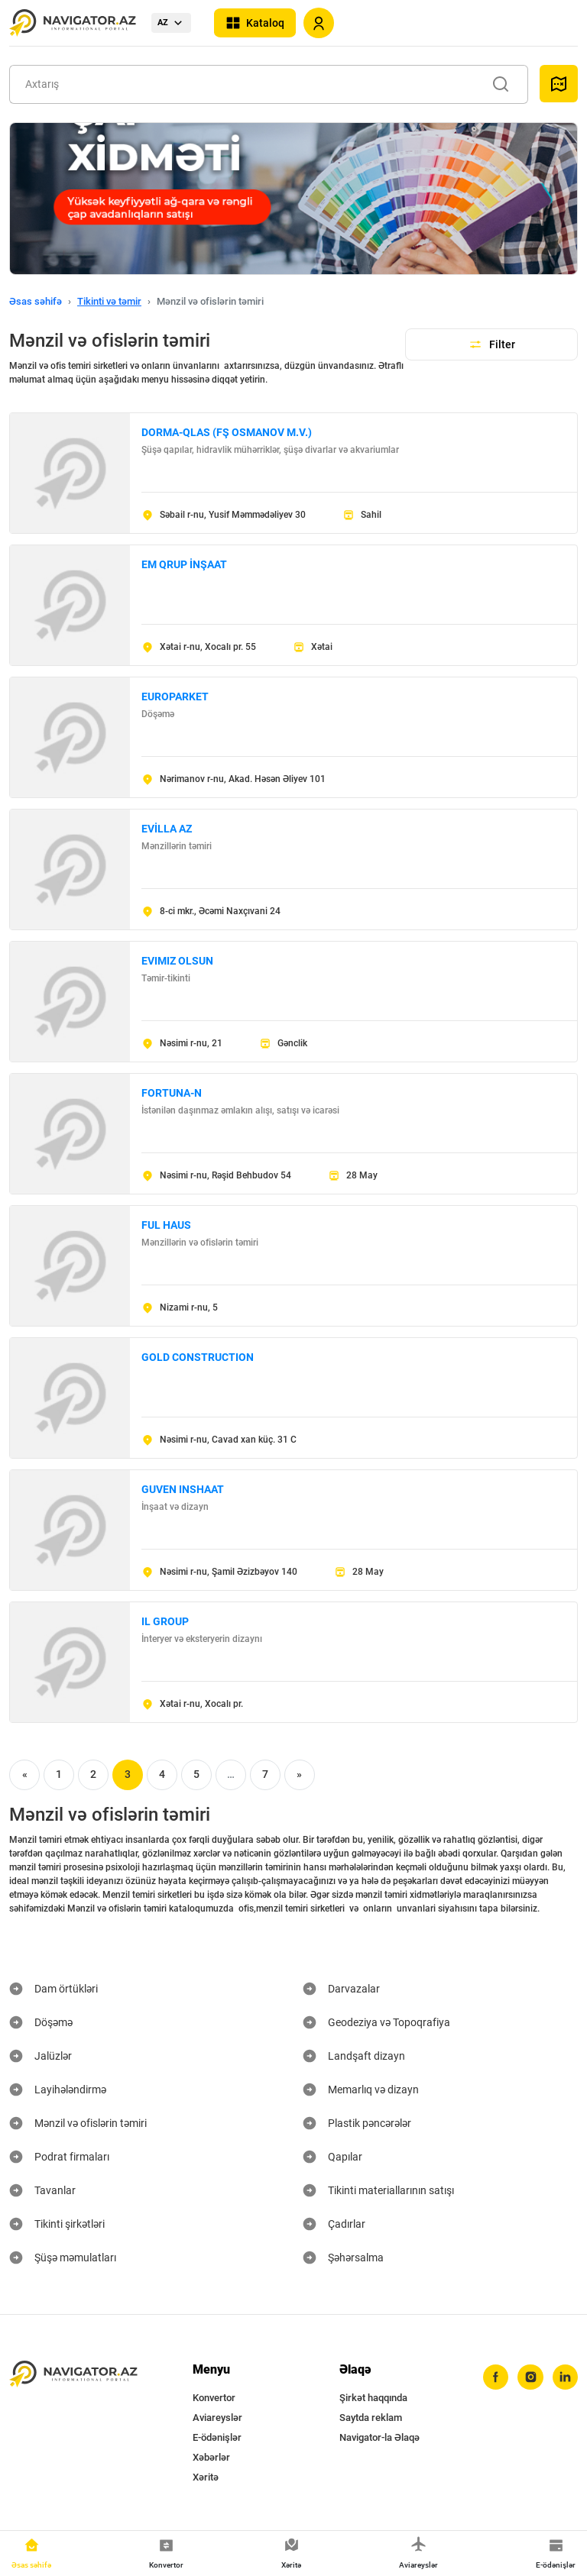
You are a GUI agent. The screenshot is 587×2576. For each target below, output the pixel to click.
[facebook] (495, 2377)
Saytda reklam (370, 2417)
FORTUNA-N (171, 1093)
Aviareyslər (217, 2417)
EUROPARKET (175, 696)
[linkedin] (565, 2377)
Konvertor (214, 2397)
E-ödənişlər (217, 2437)
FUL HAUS (166, 1225)
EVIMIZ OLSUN (177, 961)
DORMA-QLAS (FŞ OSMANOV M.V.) (226, 432)
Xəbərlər (211, 2457)
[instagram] (530, 2377)
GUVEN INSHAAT (182, 1489)
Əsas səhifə (35, 301)
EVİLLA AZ (166, 829)
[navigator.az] (73, 2374)
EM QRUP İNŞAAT (184, 564)
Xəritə (206, 2477)
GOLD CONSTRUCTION (197, 1357)
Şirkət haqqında (373, 2397)
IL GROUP (165, 1621)
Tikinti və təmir (109, 301)
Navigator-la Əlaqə (379, 2437)
